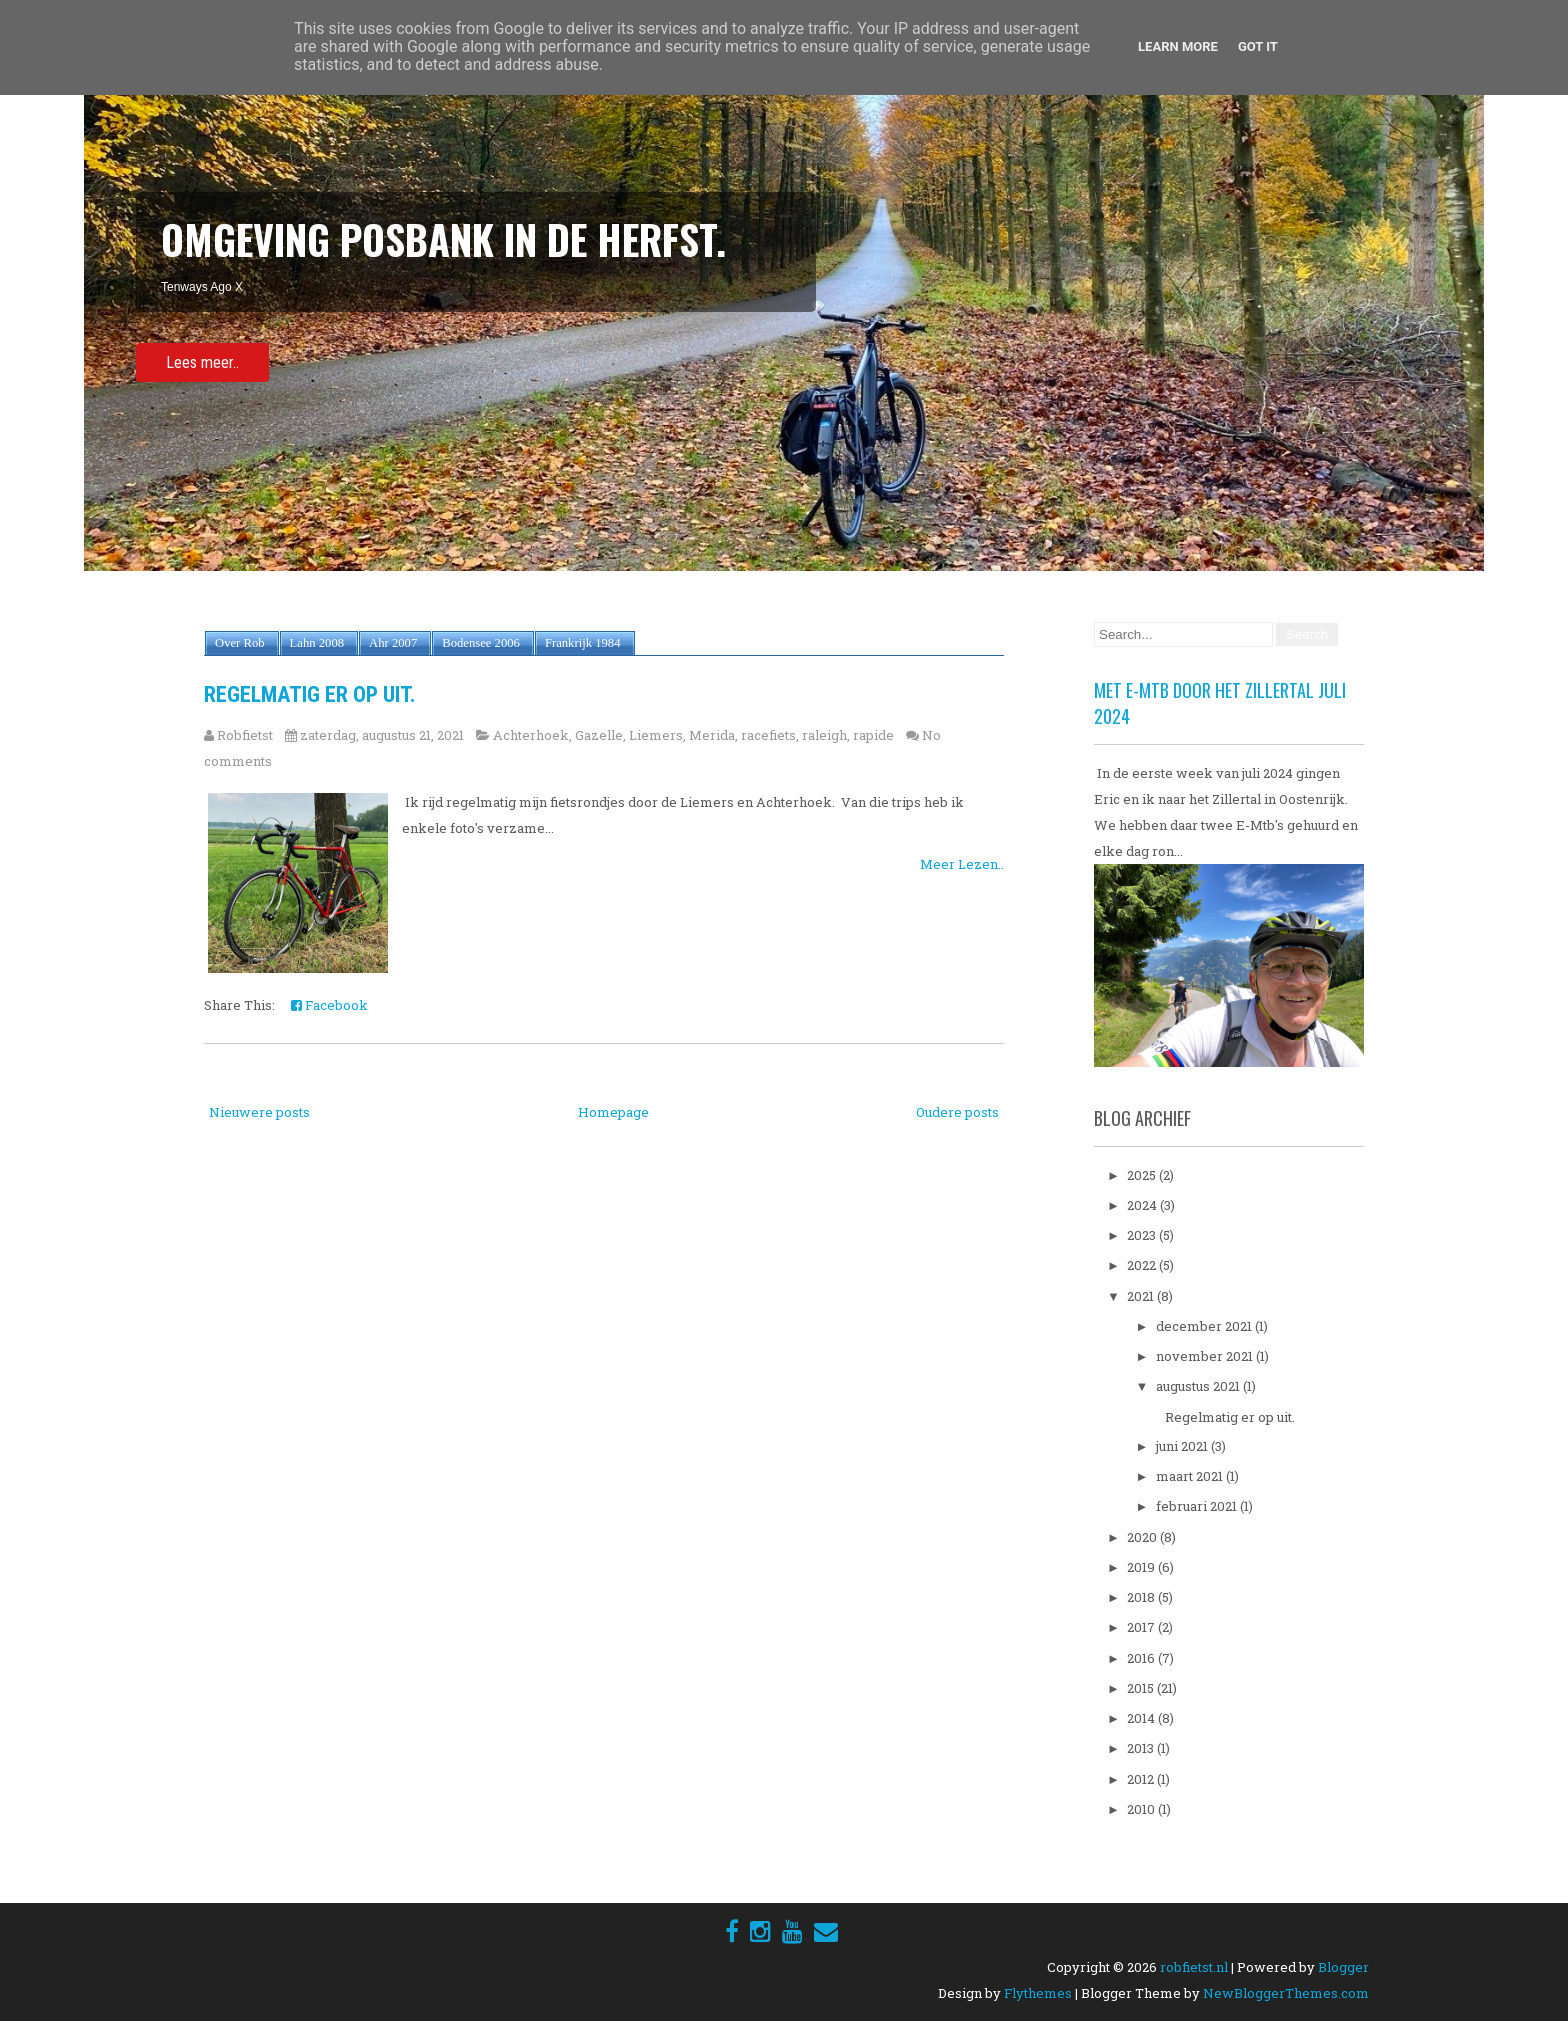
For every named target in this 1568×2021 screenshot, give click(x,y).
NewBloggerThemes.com (1286, 1993)
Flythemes (1038, 1993)
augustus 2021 (1199, 1386)
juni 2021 (1183, 1446)
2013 (1142, 1748)
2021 (1142, 1296)
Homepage (613, 1112)
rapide (873, 735)
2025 (1143, 1175)
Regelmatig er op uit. (310, 694)
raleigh (824, 735)
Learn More (1178, 46)
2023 (1143, 1235)
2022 (1143, 1265)
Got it (1258, 46)
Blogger (1343, 1967)
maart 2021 (1191, 1476)
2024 (1143, 1205)
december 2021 (1205, 1326)
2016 (1142, 1658)
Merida (712, 735)
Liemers (656, 735)
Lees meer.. (202, 362)
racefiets (768, 735)
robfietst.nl (1194, 1967)
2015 (1142, 1688)
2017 (1142, 1627)
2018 (1142, 1597)
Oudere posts (957, 1112)
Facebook (329, 1005)
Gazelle (599, 735)
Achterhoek (531, 735)
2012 (1142, 1779)
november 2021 (1206, 1356)
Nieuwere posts (259, 1112)
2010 (1142, 1809)
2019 (1142, 1567)
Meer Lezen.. (962, 864)
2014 (1142, 1718)
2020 (1143, 1537)
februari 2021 (1198, 1506)
